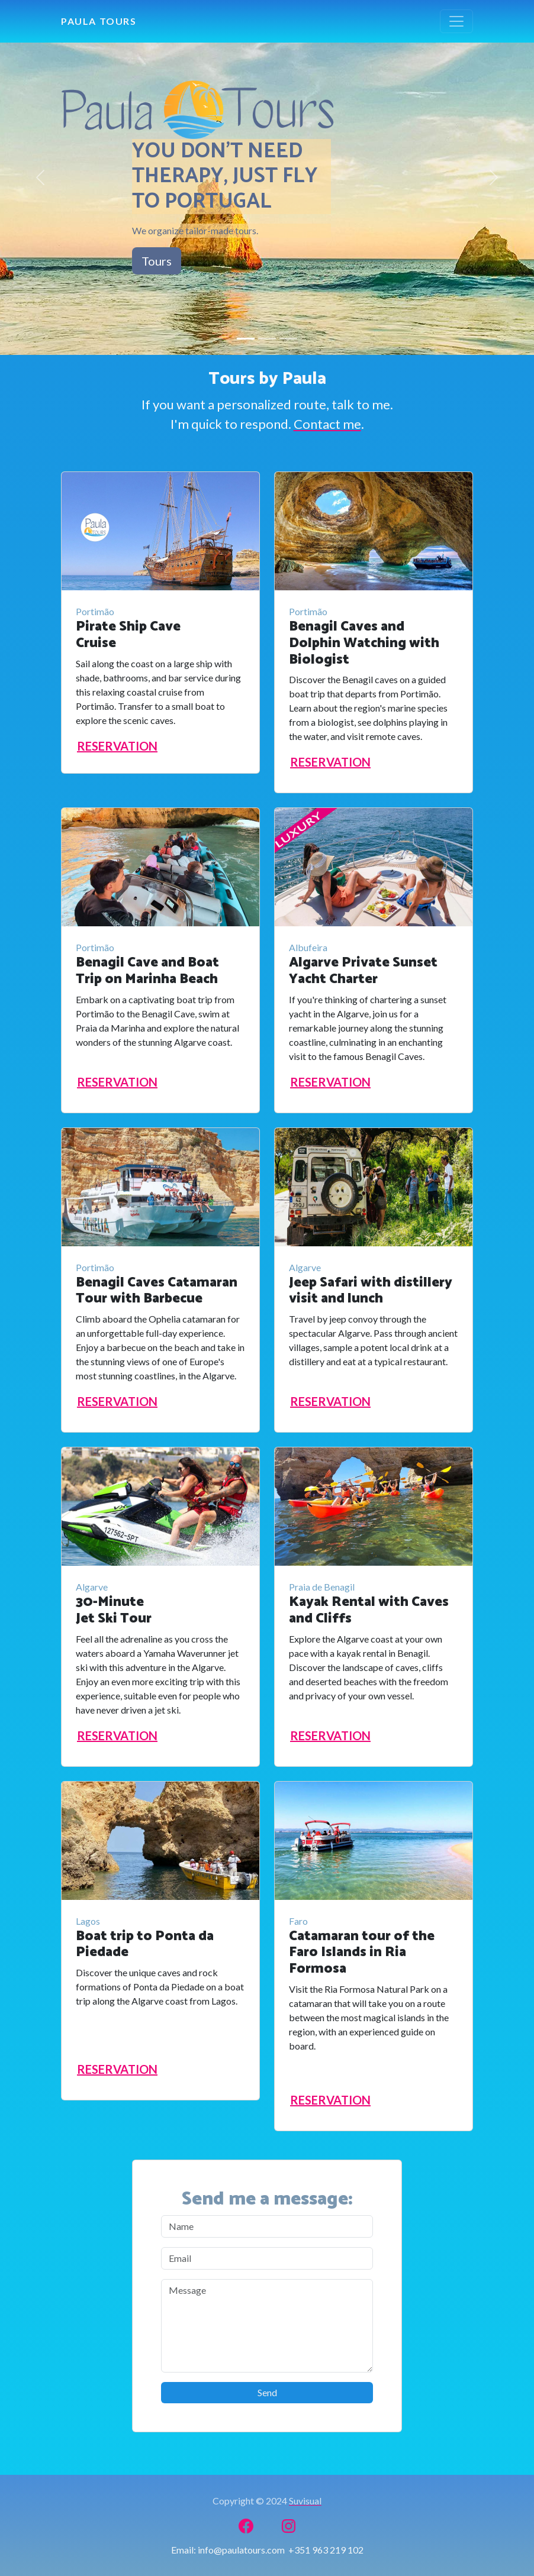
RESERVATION (117, 746)
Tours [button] (156, 261)
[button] (40, 177)
